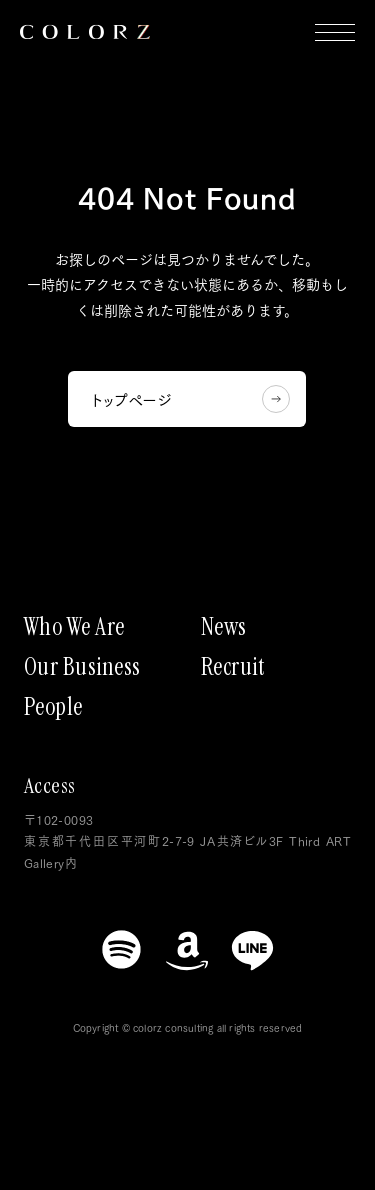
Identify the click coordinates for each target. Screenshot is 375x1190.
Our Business (82, 667)
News (224, 627)
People (53, 707)
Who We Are (74, 627)
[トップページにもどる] (85, 32)
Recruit (233, 667)
